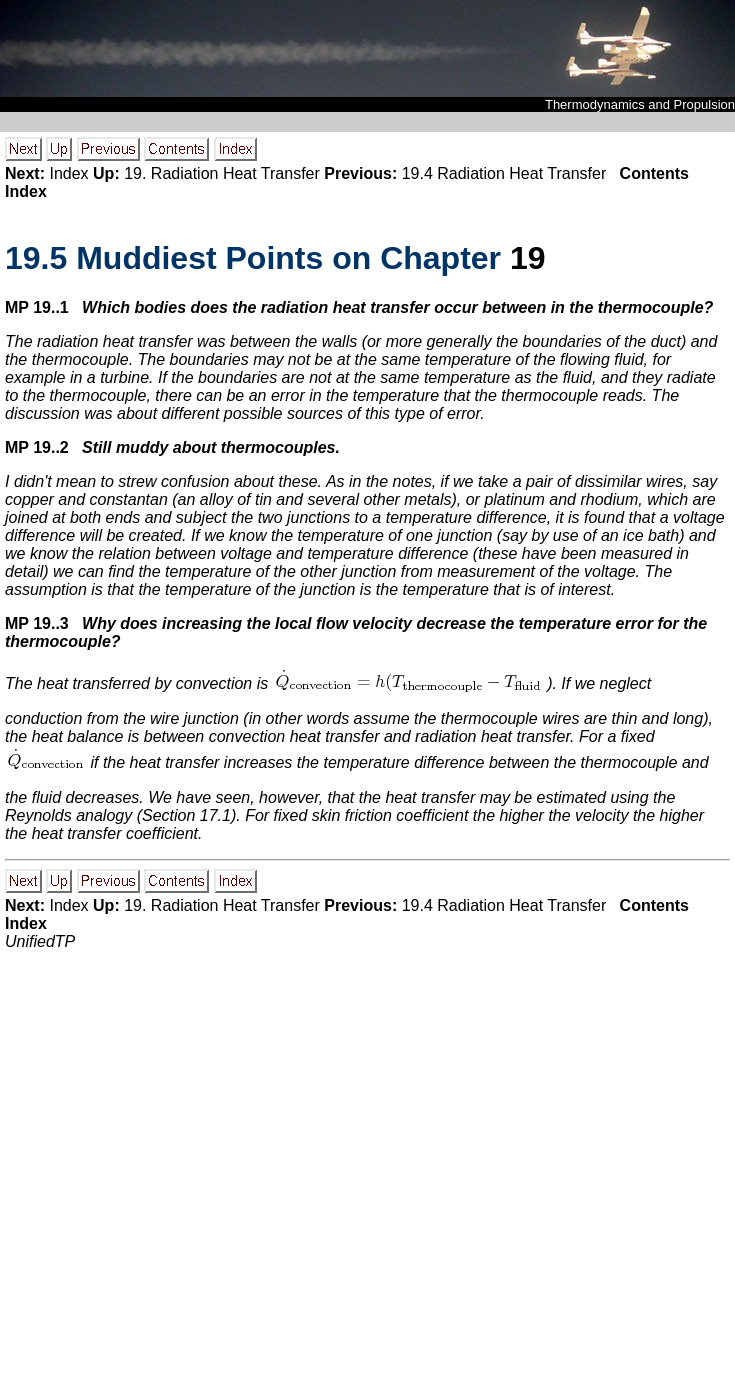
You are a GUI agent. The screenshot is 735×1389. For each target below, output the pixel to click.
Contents (654, 173)
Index (68, 173)
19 (528, 258)
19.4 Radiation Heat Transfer (504, 173)
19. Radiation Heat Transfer (222, 173)
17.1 (215, 815)
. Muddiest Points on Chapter (257, 258)
